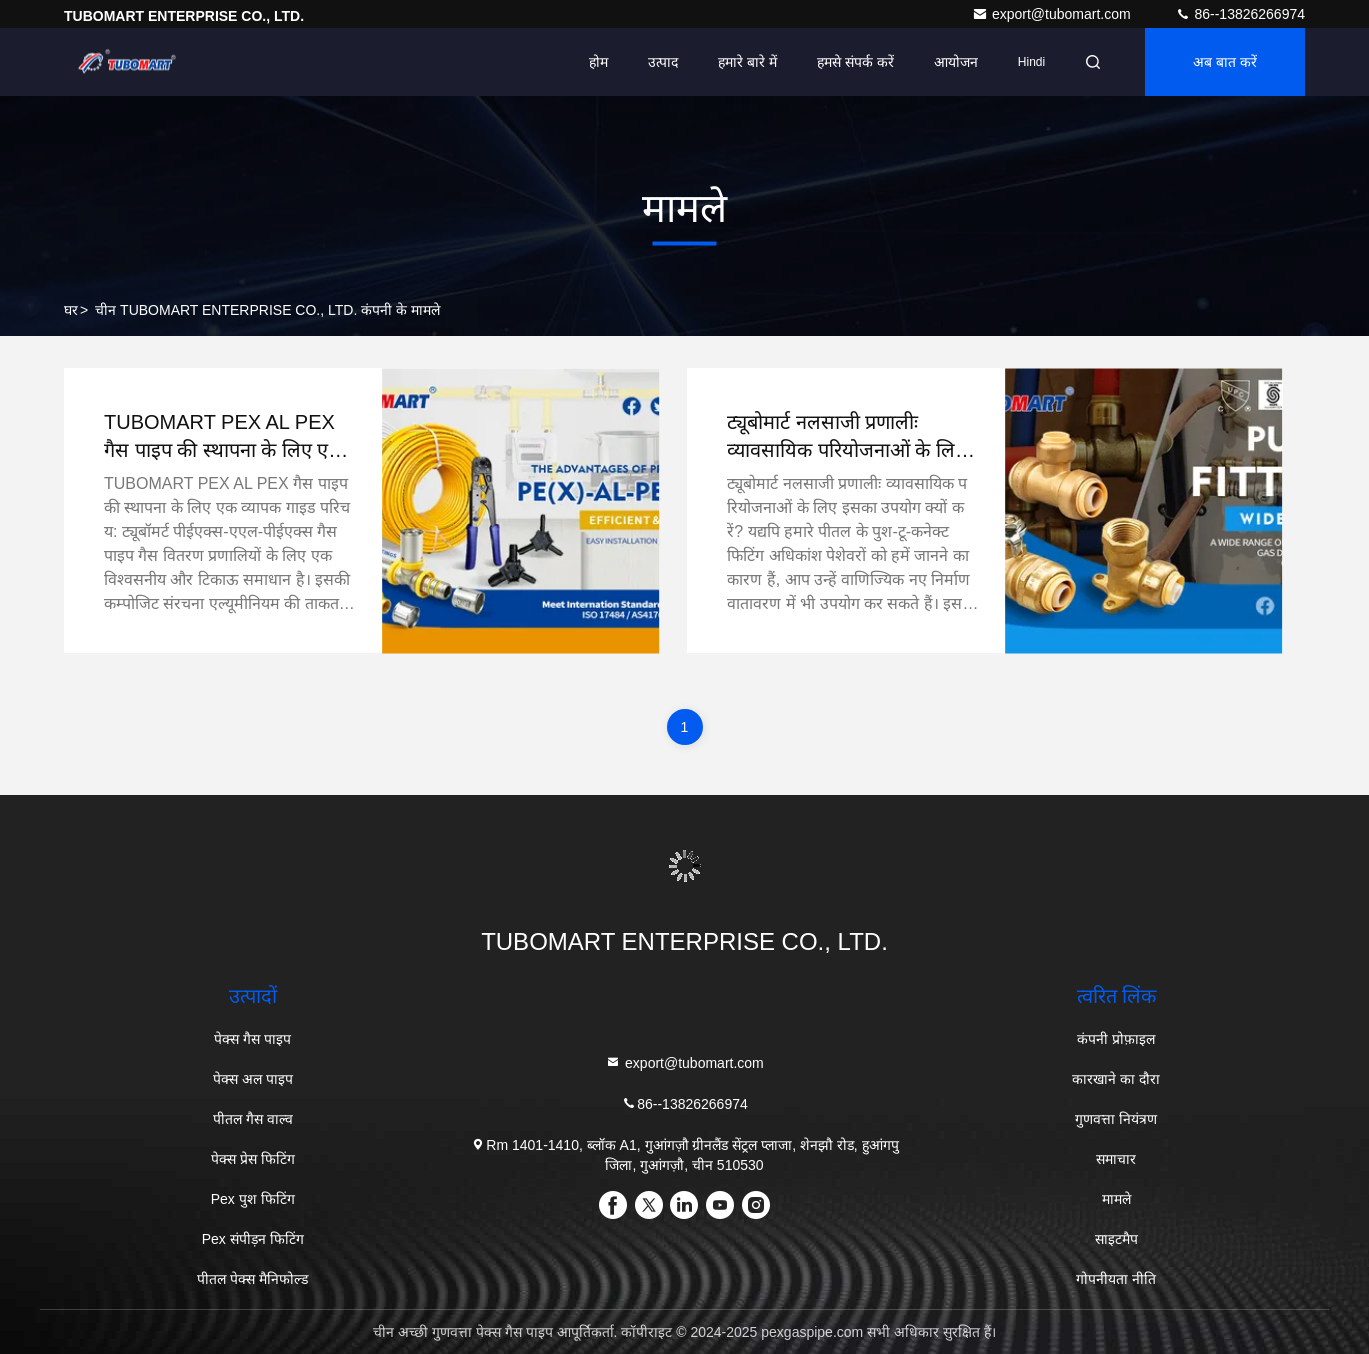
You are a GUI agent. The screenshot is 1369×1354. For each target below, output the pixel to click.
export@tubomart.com (1053, 14)
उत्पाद (663, 62)
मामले (1116, 1199)
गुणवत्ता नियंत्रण (1116, 1119)
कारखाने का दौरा (1116, 1079)
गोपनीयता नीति (1116, 1279)
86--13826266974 (1240, 14)
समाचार (1116, 1159)
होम (598, 62)
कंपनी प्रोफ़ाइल (1116, 1039)
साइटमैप (1116, 1239)
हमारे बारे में (747, 62)
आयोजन (956, 62)
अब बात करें (1225, 62)
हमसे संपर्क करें (855, 62)
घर (71, 310)
